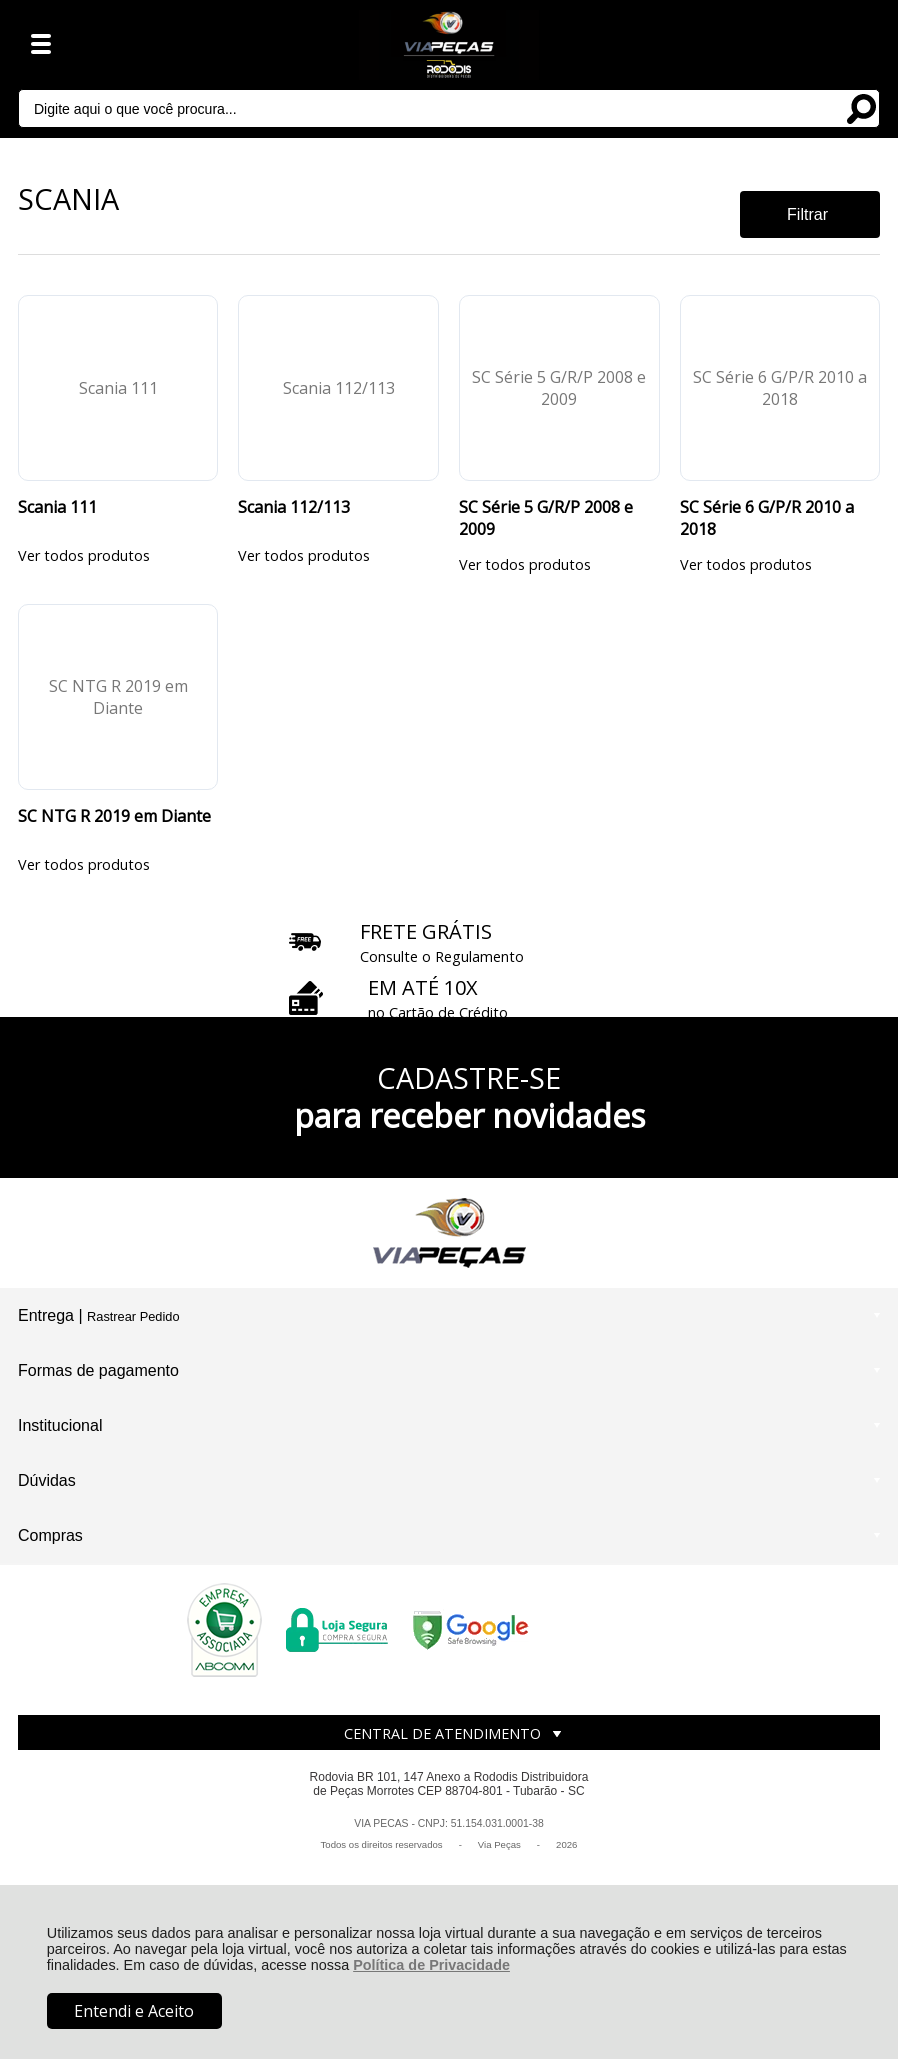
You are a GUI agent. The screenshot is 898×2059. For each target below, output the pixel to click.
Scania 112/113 (294, 507)
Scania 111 (57, 507)
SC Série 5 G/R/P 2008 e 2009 (546, 518)
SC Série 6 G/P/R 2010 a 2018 (767, 518)
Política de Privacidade (431, 1965)
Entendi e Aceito (134, 2011)
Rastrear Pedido (133, 1316)
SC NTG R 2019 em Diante (114, 816)
